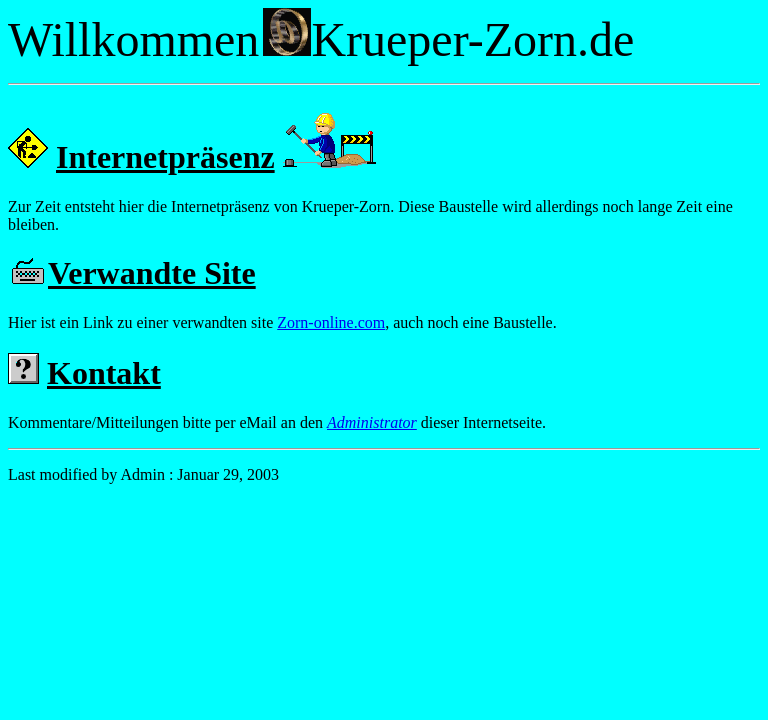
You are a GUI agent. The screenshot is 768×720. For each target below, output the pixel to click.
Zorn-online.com (331, 322)
